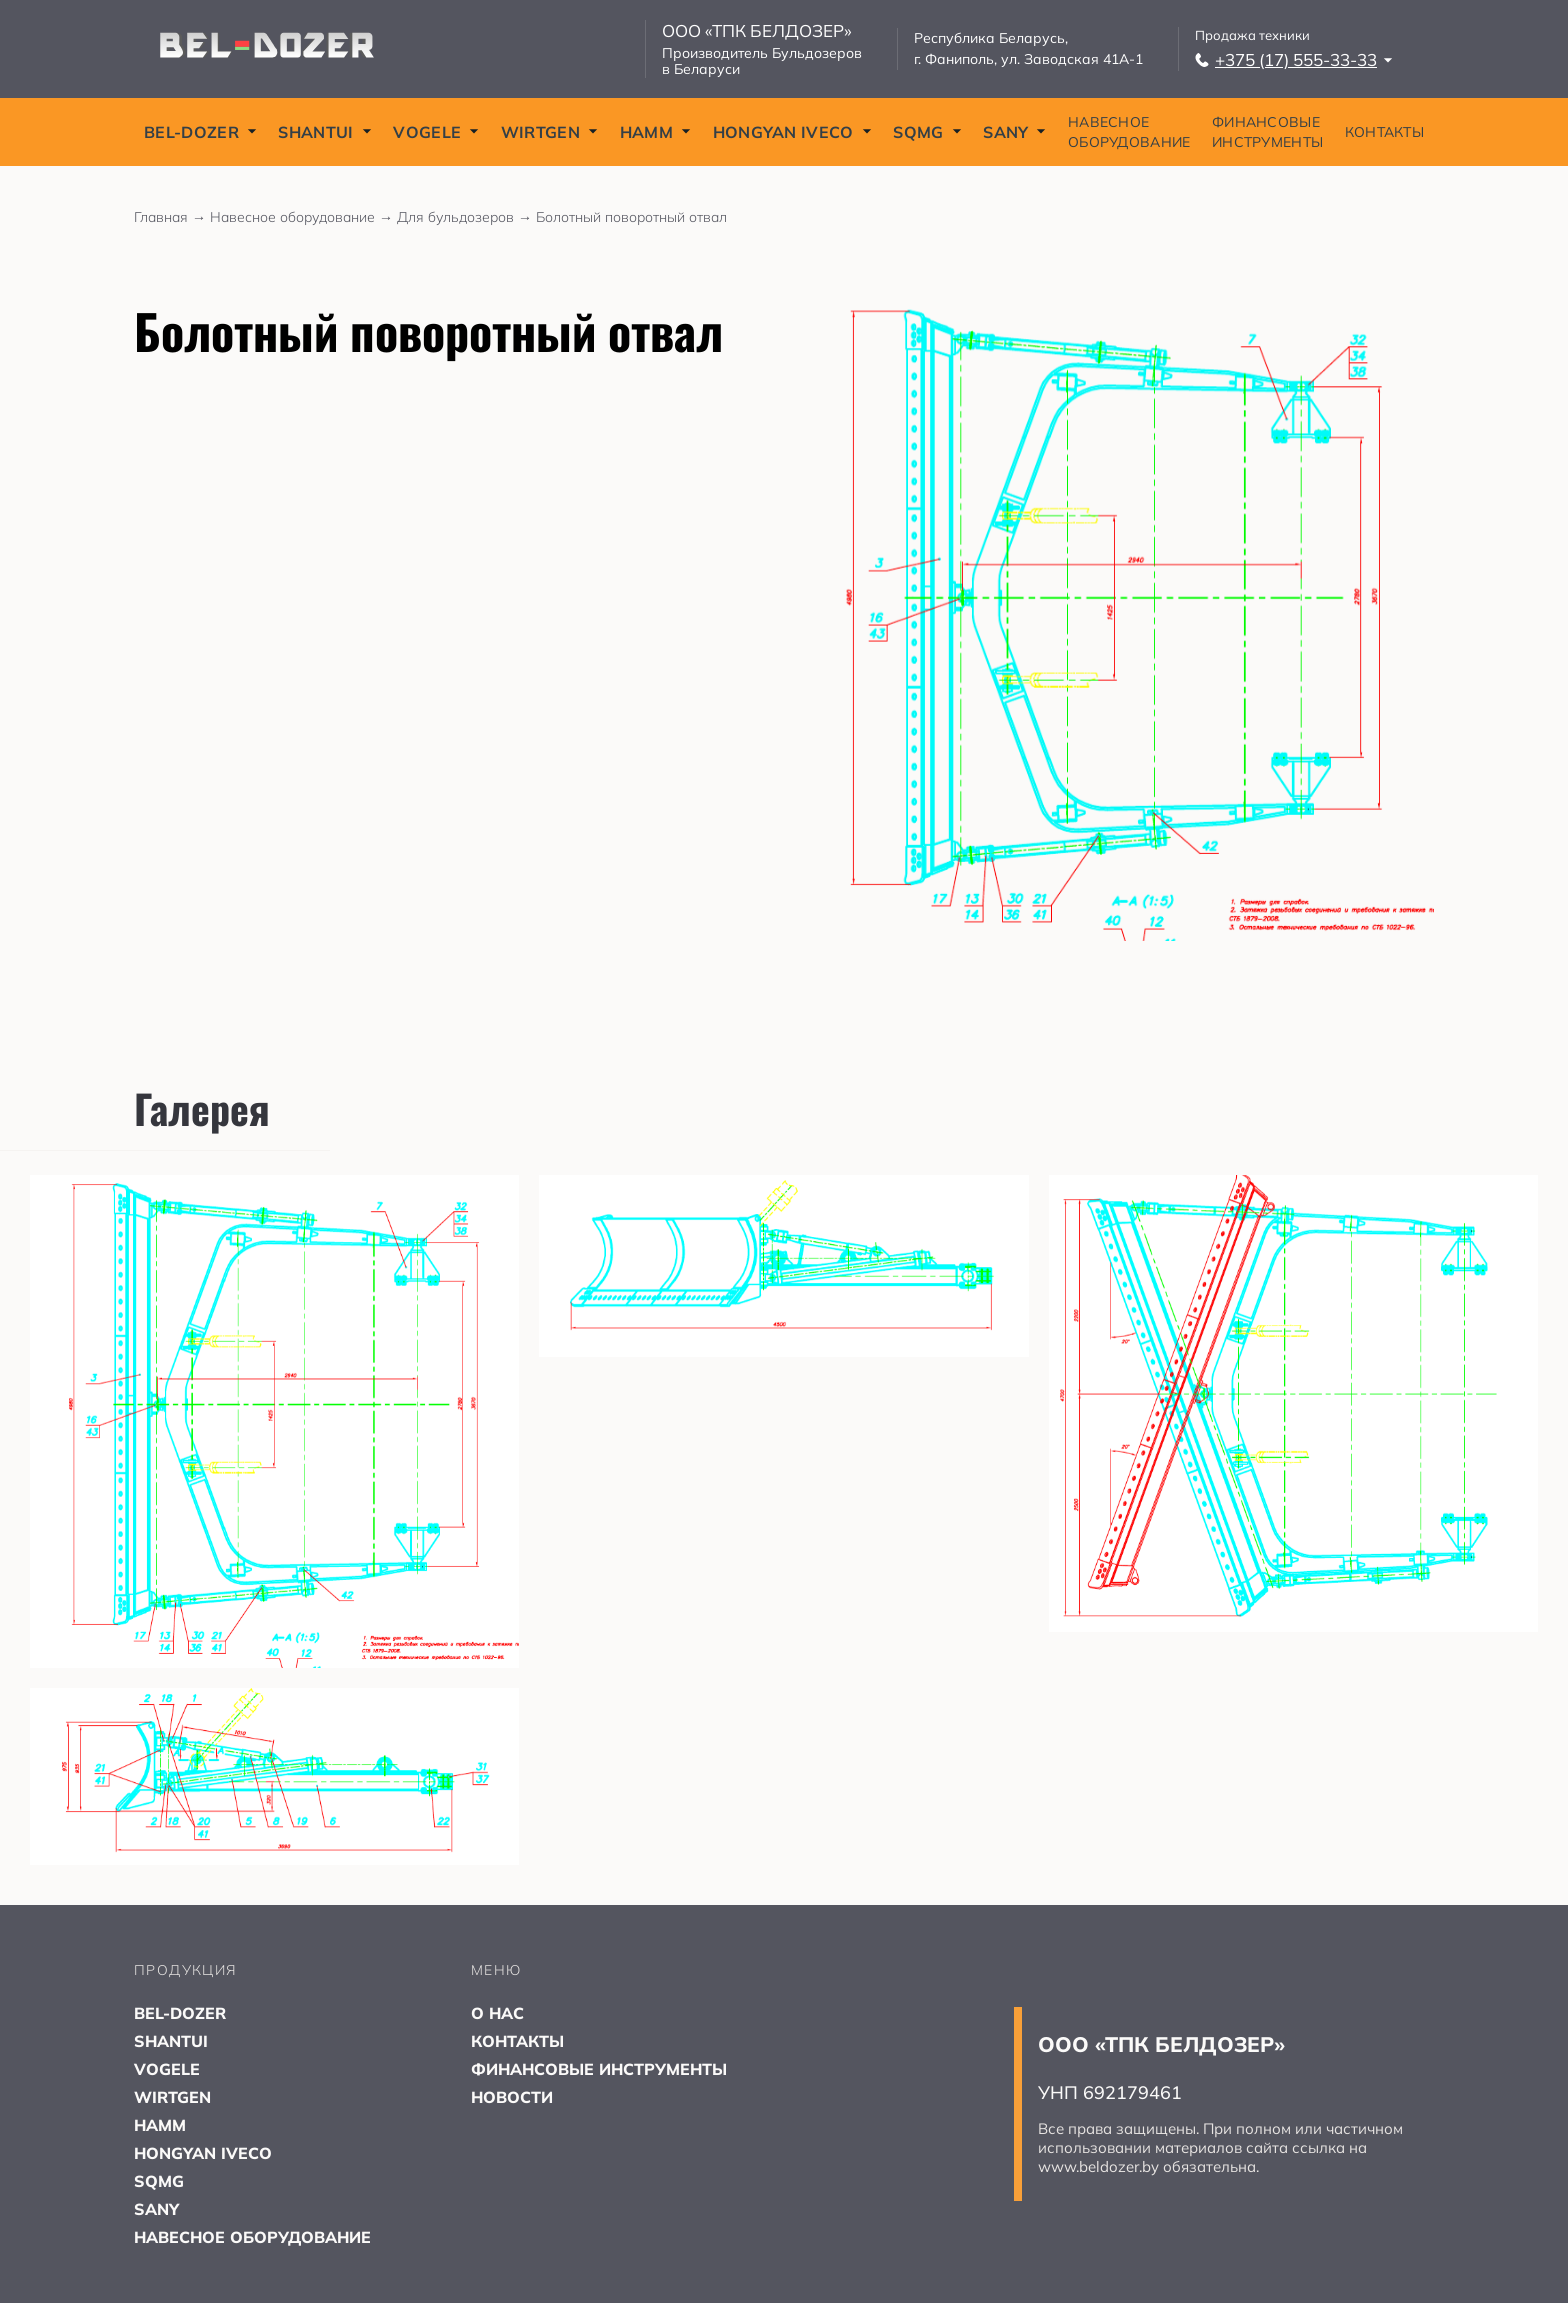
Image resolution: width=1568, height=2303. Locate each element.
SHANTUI (324, 132)
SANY (1014, 132)
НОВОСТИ (512, 2097)
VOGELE (436, 132)
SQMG (927, 132)
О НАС (497, 2013)
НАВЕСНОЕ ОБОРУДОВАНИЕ (1129, 132)
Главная (172, 217)
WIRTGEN (549, 132)
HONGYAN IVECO (792, 132)
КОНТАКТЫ (1384, 132)
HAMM (655, 132)
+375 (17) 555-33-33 (1294, 59)
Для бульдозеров (466, 217)
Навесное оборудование (303, 217)
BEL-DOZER (200, 132)
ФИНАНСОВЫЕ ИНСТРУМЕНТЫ (1267, 132)
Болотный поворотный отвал (631, 217)
